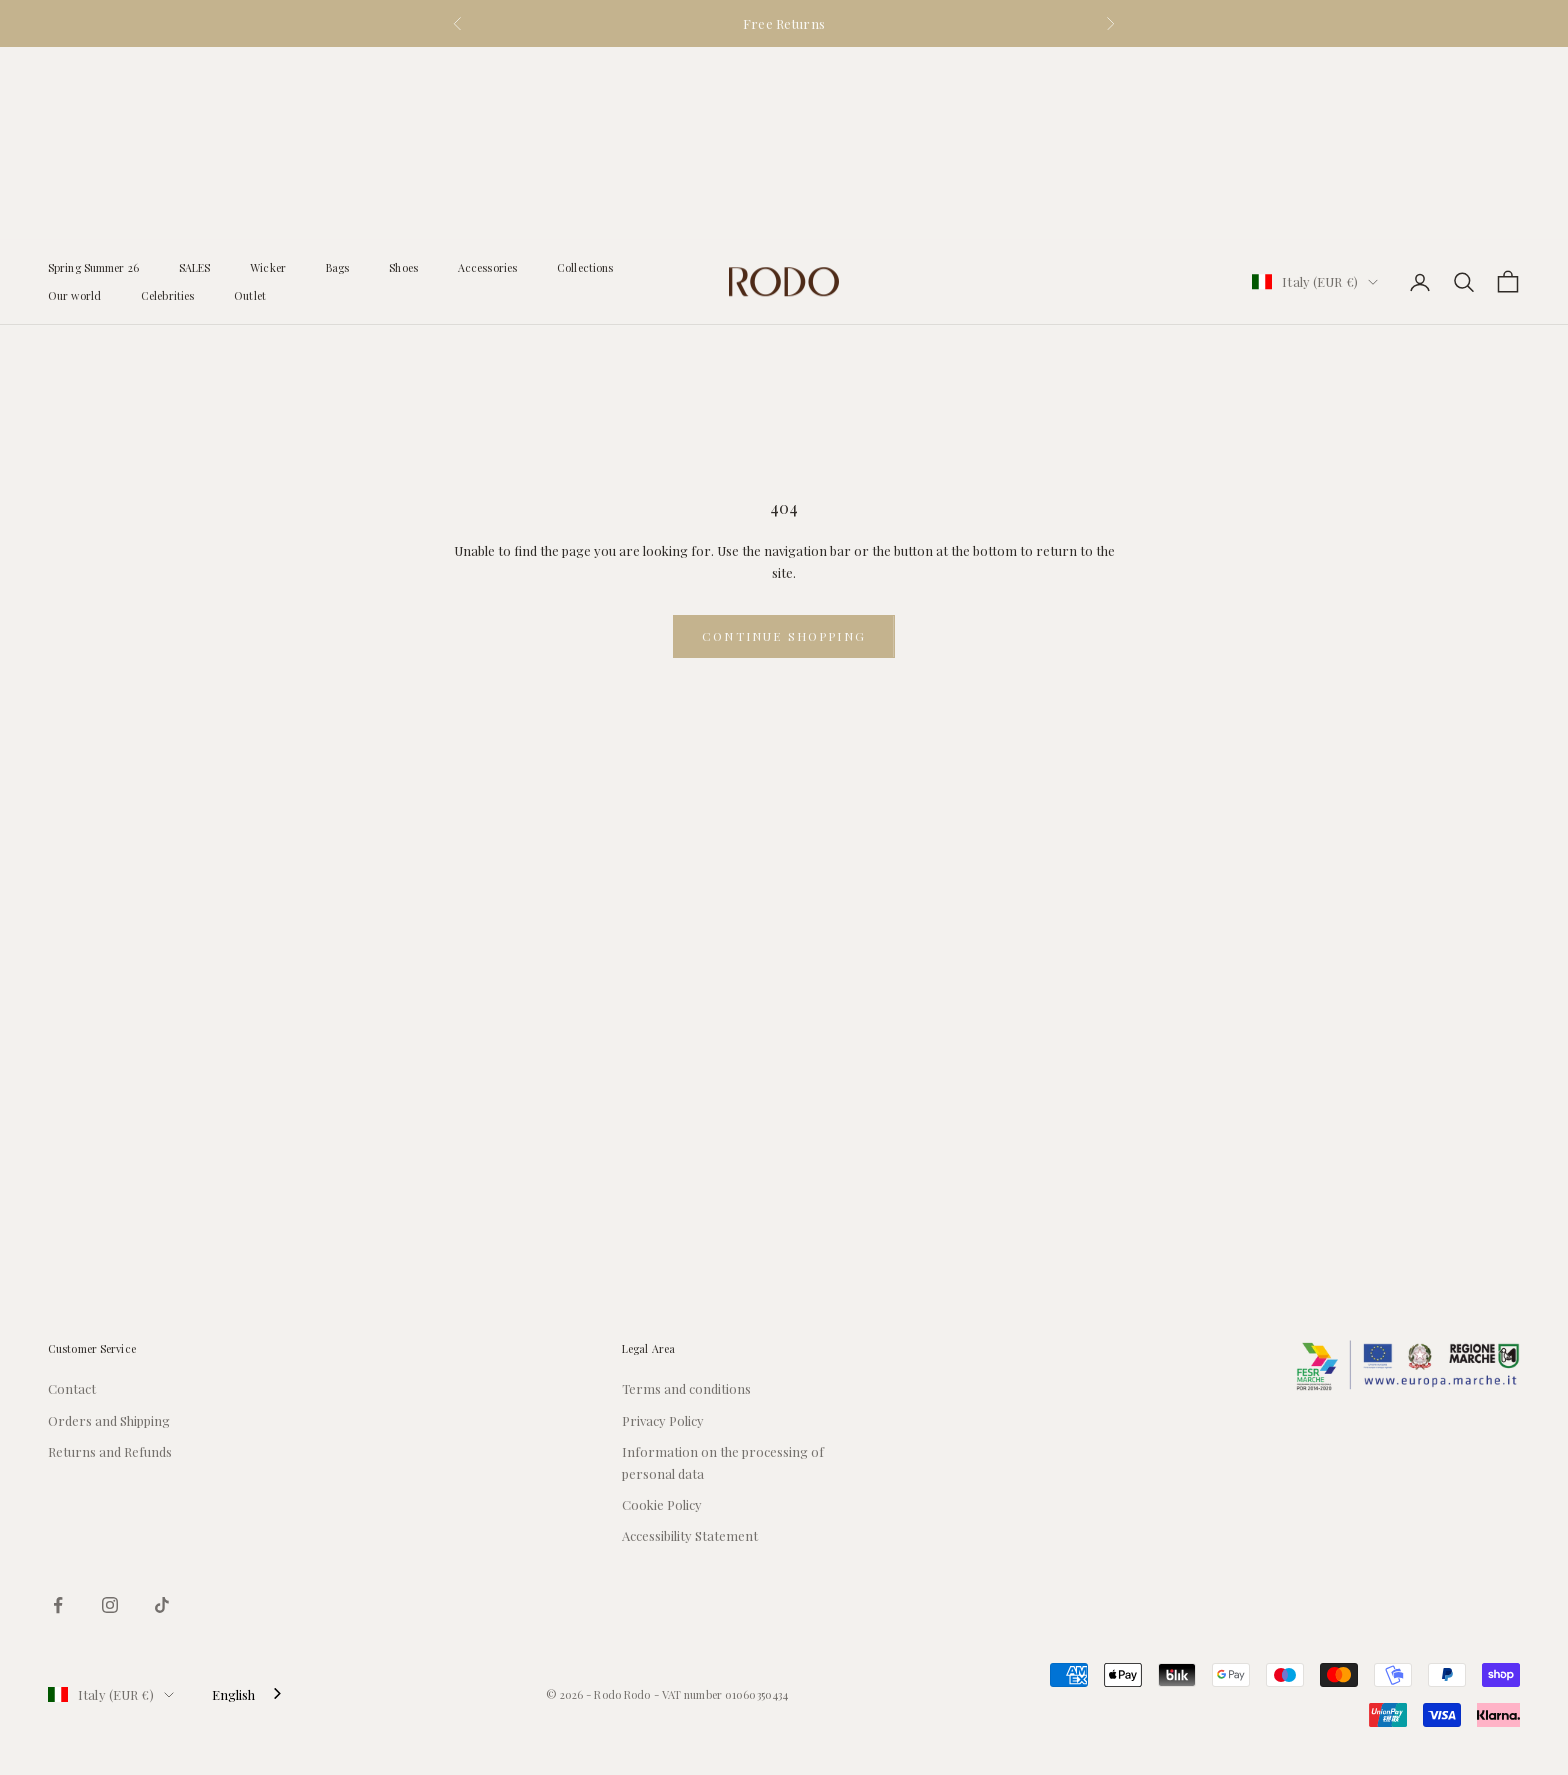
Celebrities (167, 103)
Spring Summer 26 (93, 75)
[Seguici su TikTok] (162, 1605)
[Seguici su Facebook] (58, 1605)
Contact (72, 1388)
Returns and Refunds (110, 1451)
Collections (585, 75)
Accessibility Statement (690, 1535)
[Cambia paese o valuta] (1315, 89)
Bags (337, 75)
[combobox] (248, 1694)
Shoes (403, 75)
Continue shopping (784, 636)
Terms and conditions (686, 1388)
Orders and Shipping (109, 1420)
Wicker (268, 75)
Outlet (250, 103)
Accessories (487, 75)
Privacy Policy (663, 1420)
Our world (74, 103)
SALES (195, 75)
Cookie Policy (662, 1504)
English (233, 1694)
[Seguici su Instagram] (110, 1605)
